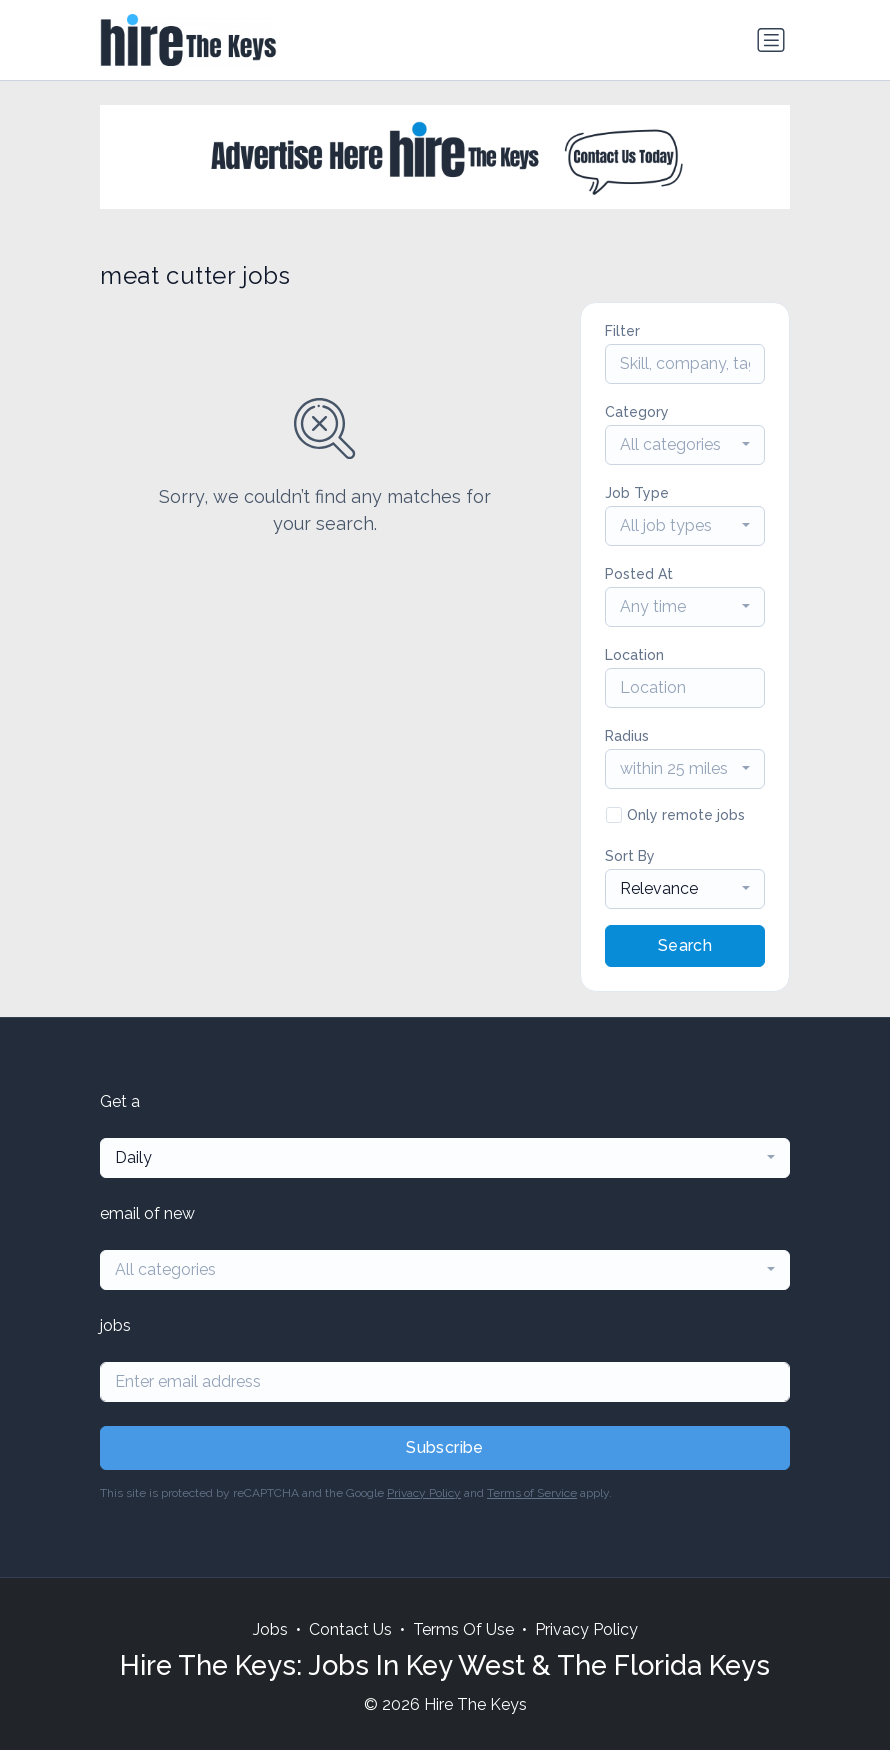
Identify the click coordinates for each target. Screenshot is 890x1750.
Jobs (270, 1629)
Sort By (630, 856)
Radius (627, 736)
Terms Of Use (463, 1629)
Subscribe (445, 1447)
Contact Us (350, 1629)
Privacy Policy (424, 1493)
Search (685, 945)
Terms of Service (532, 1493)
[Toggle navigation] (771, 40)
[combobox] (685, 445)
